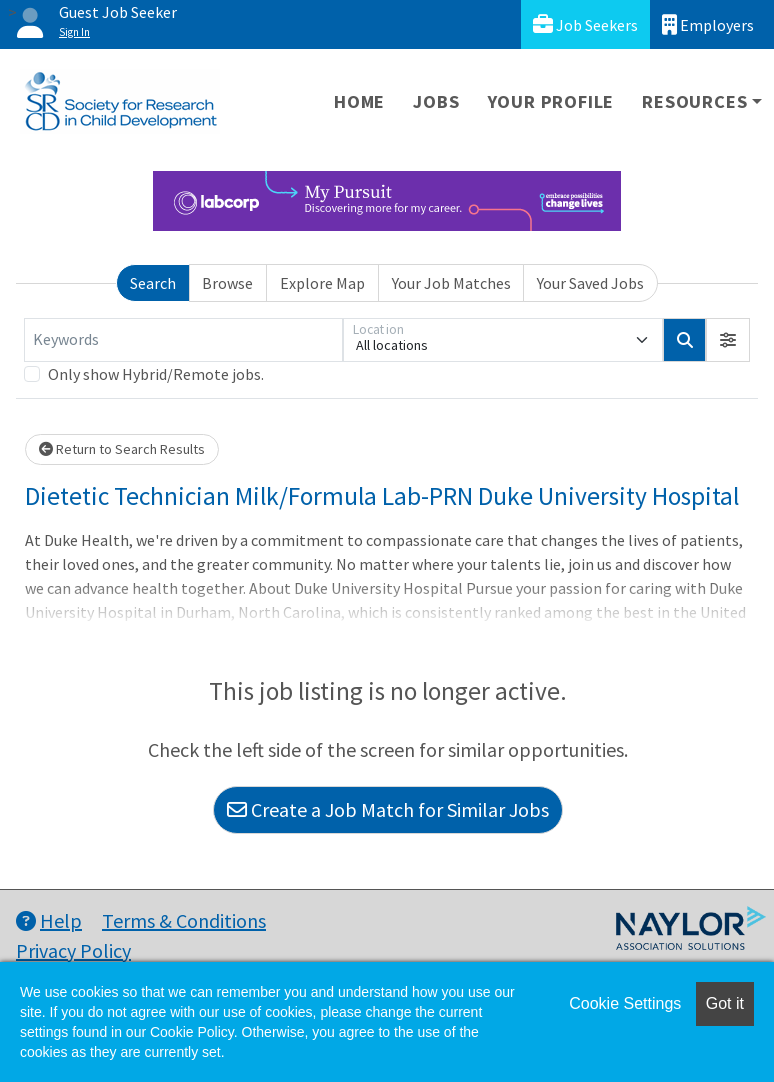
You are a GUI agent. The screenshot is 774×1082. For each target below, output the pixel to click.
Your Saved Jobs (590, 283)
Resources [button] (694, 101)
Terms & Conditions (184, 920)
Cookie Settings (625, 1003)
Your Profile (551, 101)
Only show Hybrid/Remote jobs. (156, 374)
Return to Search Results (122, 449)
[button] (728, 340)
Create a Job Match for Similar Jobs (388, 809)
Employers (708, 24)
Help (49, 920)
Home (359, 101)
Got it (725, 1003)
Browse (227, 283)
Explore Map (322, 283)
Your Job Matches (451, 283)
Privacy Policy (73, 950)
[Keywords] (183, 340)
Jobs (436, 101)
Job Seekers (585, 24)
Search (153, 283)
